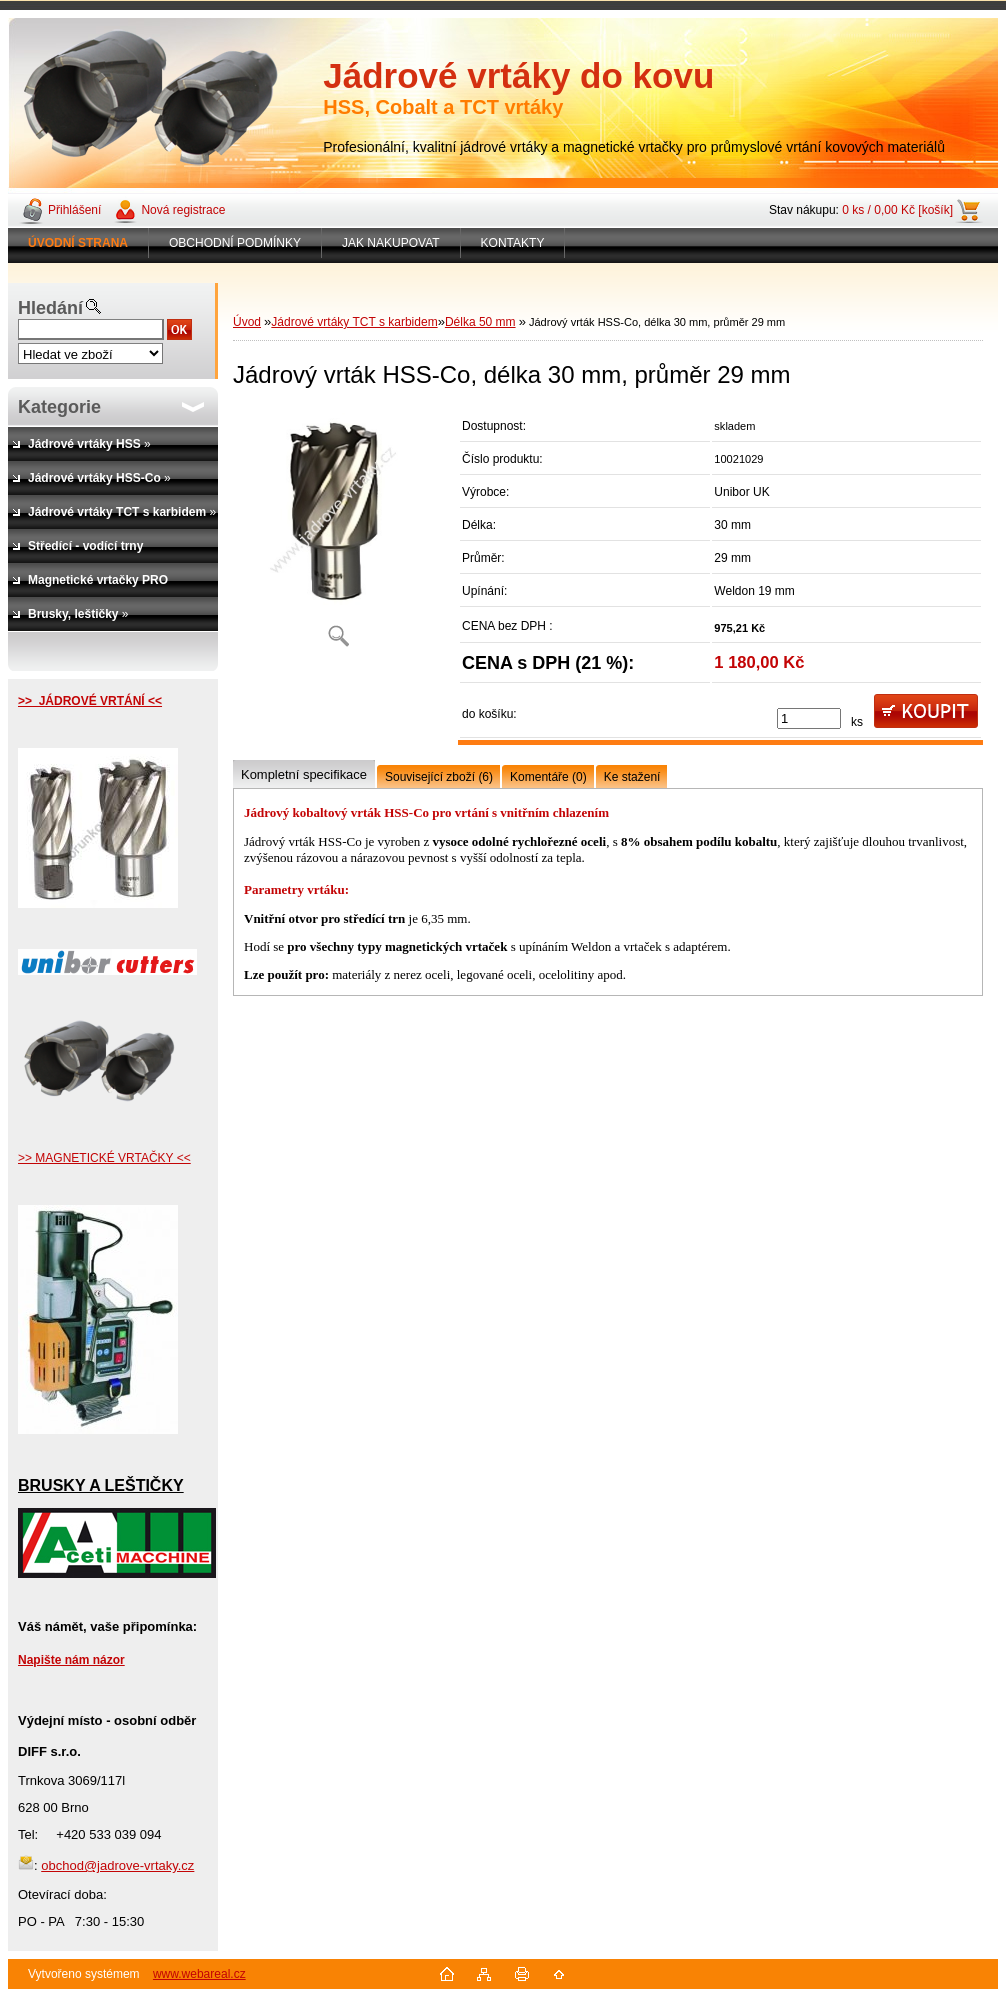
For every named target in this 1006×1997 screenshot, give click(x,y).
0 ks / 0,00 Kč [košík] (897, 210)
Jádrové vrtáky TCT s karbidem (354, 322)
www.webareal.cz (199, 1974)
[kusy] (809, 718)
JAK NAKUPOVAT (391, 243)
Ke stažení (632, 777)
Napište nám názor (71, 1660)
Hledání (50, 308)
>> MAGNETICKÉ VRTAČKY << (104, 1158)
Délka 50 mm (480, 322)
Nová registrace (183, 210)
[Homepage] (78, 243)
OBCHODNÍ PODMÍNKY (235, 243)
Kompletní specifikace (304, 774)
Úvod (247, 322)
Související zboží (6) (439, 777)
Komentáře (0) (548, 777)
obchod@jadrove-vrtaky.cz (117, 1865)
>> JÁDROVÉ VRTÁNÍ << (90, 701)
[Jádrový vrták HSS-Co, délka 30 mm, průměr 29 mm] (338, 534)
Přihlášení (74, 210)
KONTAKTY (513, 243)
